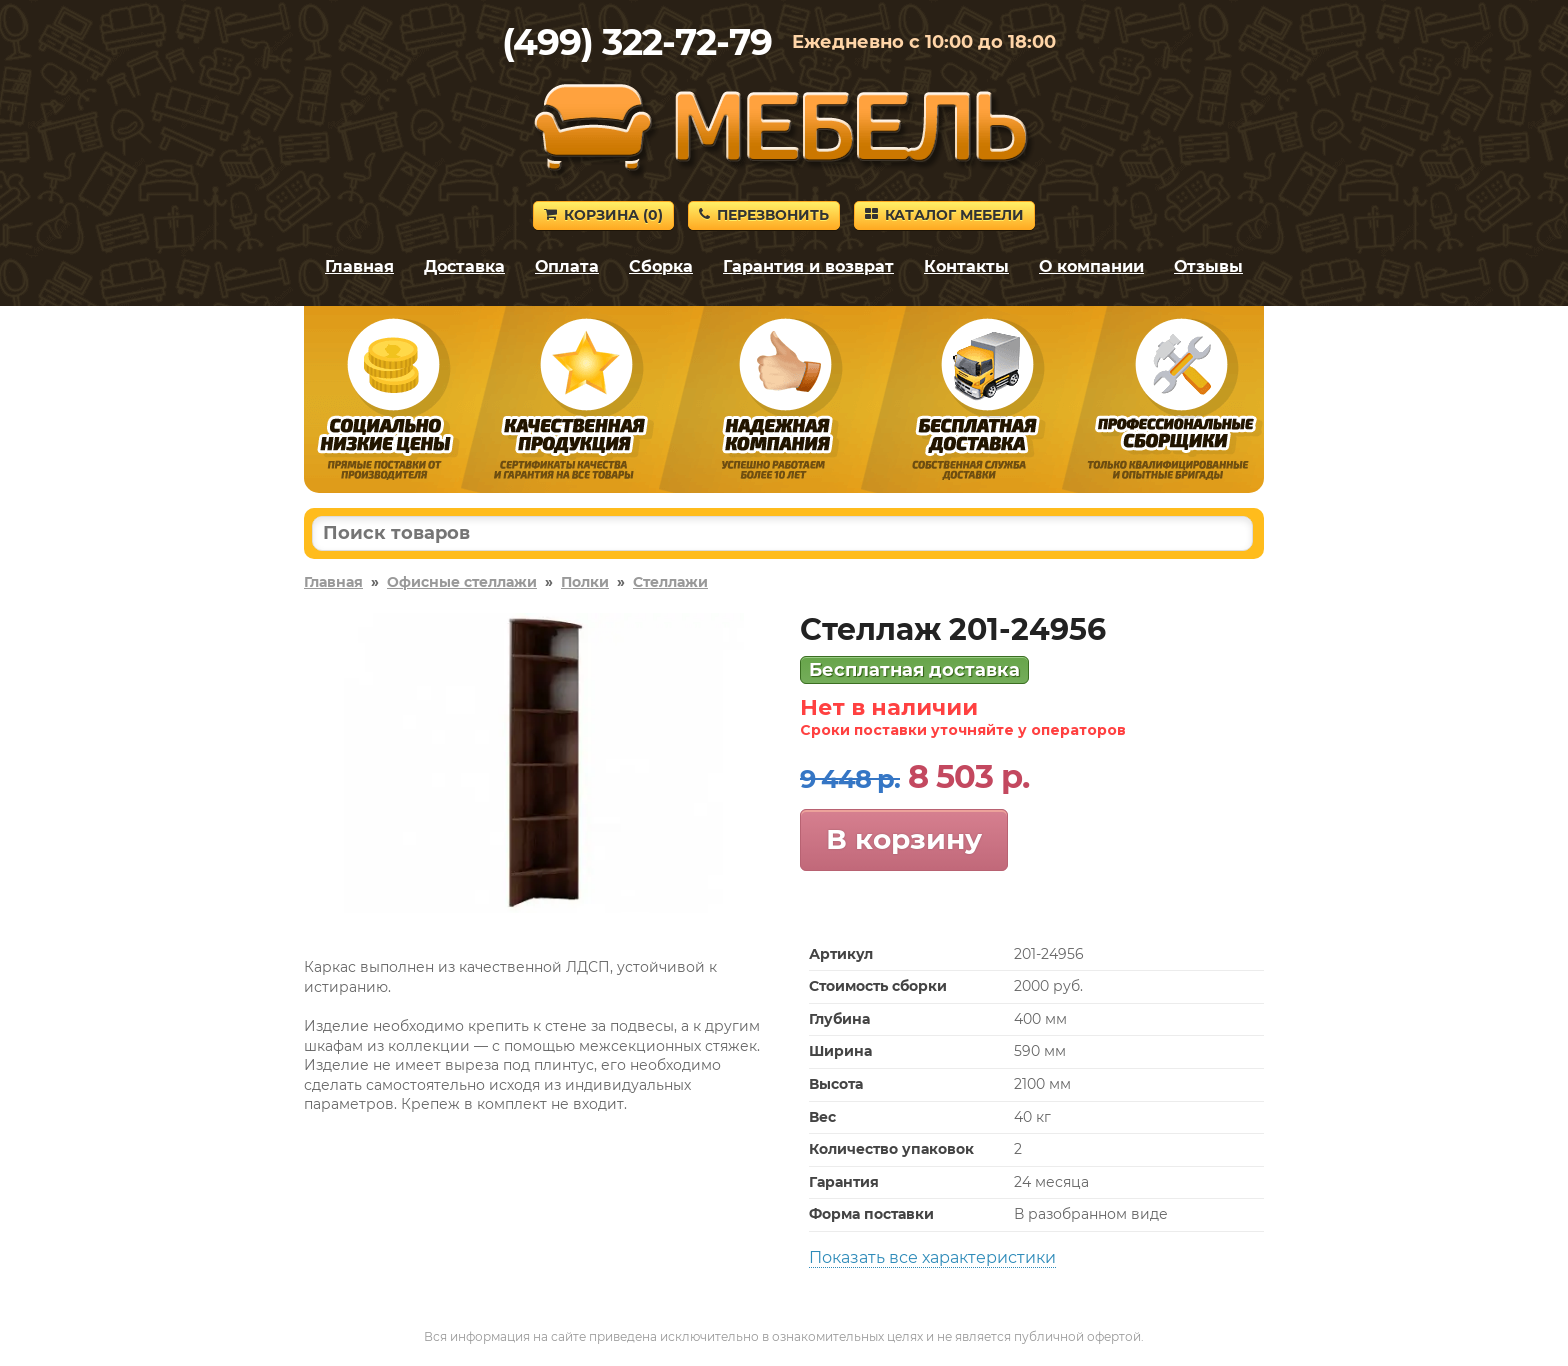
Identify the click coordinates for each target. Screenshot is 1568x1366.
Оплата (567, 266)
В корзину (904, 839)
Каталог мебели (944, 215)
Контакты (966, 266)
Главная (359, 266)
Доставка (464, 266)
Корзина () (603, 215)
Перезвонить (764, 215)
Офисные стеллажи (462, 582)
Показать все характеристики (932, 1257)
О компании (1091, 266)
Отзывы (1208, 266)
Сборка (661, 266)
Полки (585, 582)
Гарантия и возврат (808, 266)
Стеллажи (670, 582)
